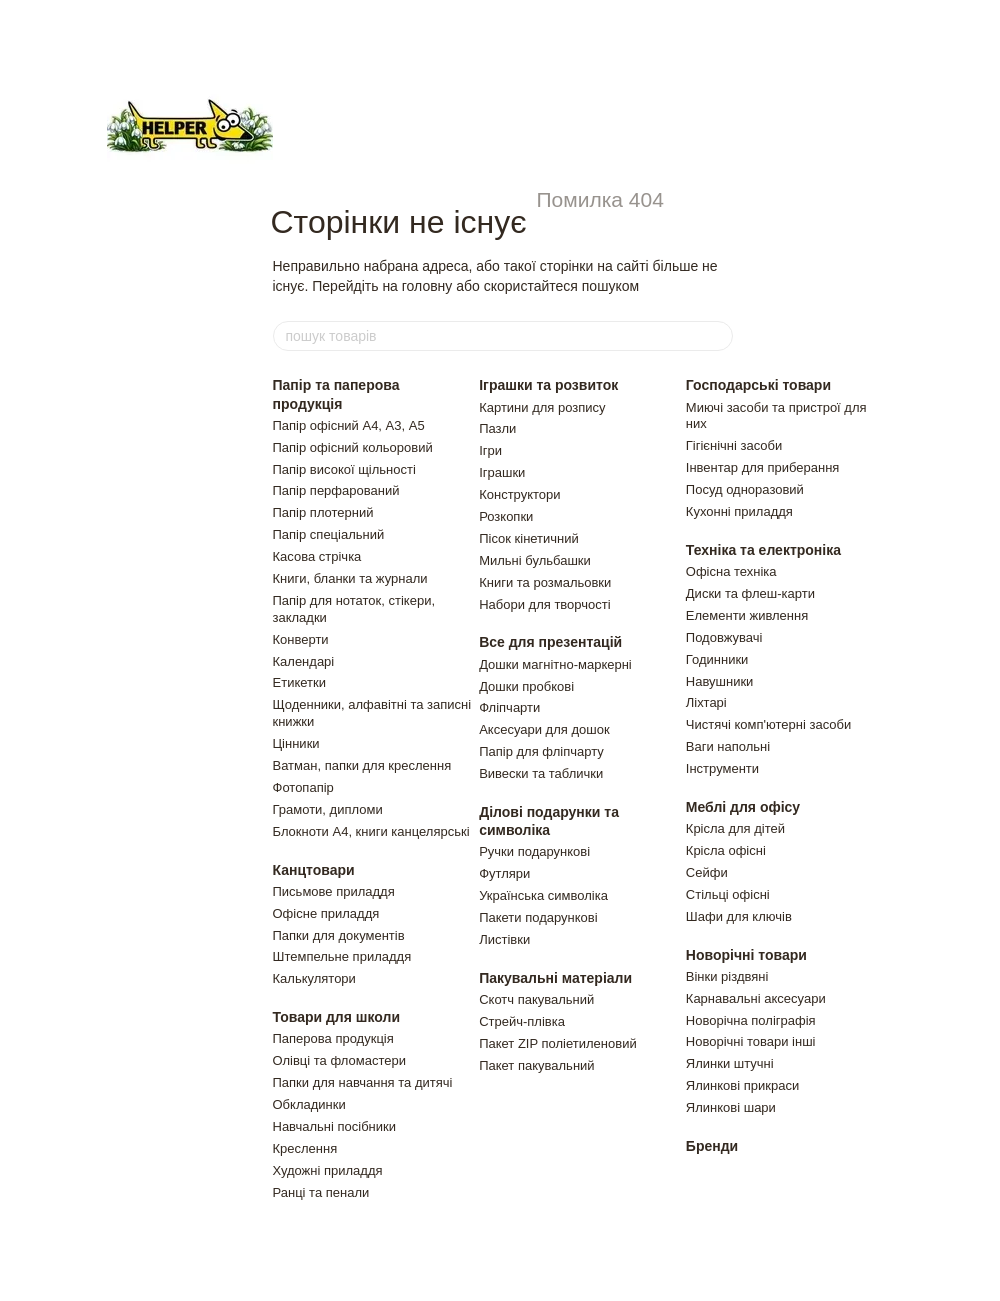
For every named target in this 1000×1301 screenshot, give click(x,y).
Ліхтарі (706, 702)
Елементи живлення (747, 615)
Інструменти (722, 768)
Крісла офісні (726, 850)
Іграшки (502, 472)
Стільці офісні (728, 894)
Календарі (304, 661)
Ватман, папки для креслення (362, 765)
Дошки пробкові (526, 686)
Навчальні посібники (334, 1126)
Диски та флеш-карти (750, 593)
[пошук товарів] (717, 336)
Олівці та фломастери (340, 1060)
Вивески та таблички (541, 773)
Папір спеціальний (329, 534)
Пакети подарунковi (538, 917)
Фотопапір (303, 787)
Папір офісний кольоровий (353, 447)
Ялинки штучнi (730, 1063)
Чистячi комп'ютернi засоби (768, 724)
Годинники (717, 659)
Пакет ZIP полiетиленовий (558, 1043)
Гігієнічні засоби (734, 445)
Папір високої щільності (344, 469)
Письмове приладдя (334, 891)
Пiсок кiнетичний (529, 538)
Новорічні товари (746, 955)
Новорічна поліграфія (751, 1020)
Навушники (720, 681)
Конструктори (519, 494)
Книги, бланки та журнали (350, 578)
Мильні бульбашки (535, 560)
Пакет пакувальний (536, 1065)
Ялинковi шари (731, 1107)
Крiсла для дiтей (735, 828)
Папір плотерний (323, 512)
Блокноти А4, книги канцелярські (371, 831)
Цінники (296, 743)
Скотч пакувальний (536, 999)
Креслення (305, 1148)
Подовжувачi (724, 637)
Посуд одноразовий (745, 489)
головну (427, 286)
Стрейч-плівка (522, 1021)
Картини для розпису (542, 407)
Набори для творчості (544, 604)
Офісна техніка (731, 571)
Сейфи (707, 872)
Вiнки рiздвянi (727, 976)
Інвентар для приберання (763, 467)
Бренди (712, 1146)
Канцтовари (314, 870)
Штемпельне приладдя (342, 956)
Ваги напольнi (728, 746)
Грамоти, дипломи (328, 809)
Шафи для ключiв (739, 916)
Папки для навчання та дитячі (363, 1082)
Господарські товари (758, 385)
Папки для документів (339, 935)
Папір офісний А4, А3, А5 (349, 425)
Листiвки (504, 939)
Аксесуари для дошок (544, 729)
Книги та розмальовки (545, 582)
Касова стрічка (317, 556)
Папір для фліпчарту (541, 751)
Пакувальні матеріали (555, 978)
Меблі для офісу (743, 807)
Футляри (504, 873)
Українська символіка (543, 895)
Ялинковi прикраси (742, 1085)
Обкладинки (309, 1104)
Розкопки (506, 516)
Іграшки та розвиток (548, 385)
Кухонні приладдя (739, 511)
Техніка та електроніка (763, 550)
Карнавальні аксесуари (756, 998)
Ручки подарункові (534, 851)
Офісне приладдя (326, 913)
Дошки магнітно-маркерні (555, 664)
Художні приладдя (328, 1170)
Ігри (490, 450)
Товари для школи (337, 1017)
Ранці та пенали (321, 1192)
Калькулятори (314, 978)
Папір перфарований (336, 490)
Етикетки (299, 682)
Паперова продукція (333, 1038)
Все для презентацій (550, 642)
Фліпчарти (509, 707)
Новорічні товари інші (751, 1041)
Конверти (301, 639)
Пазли (497, 428)
